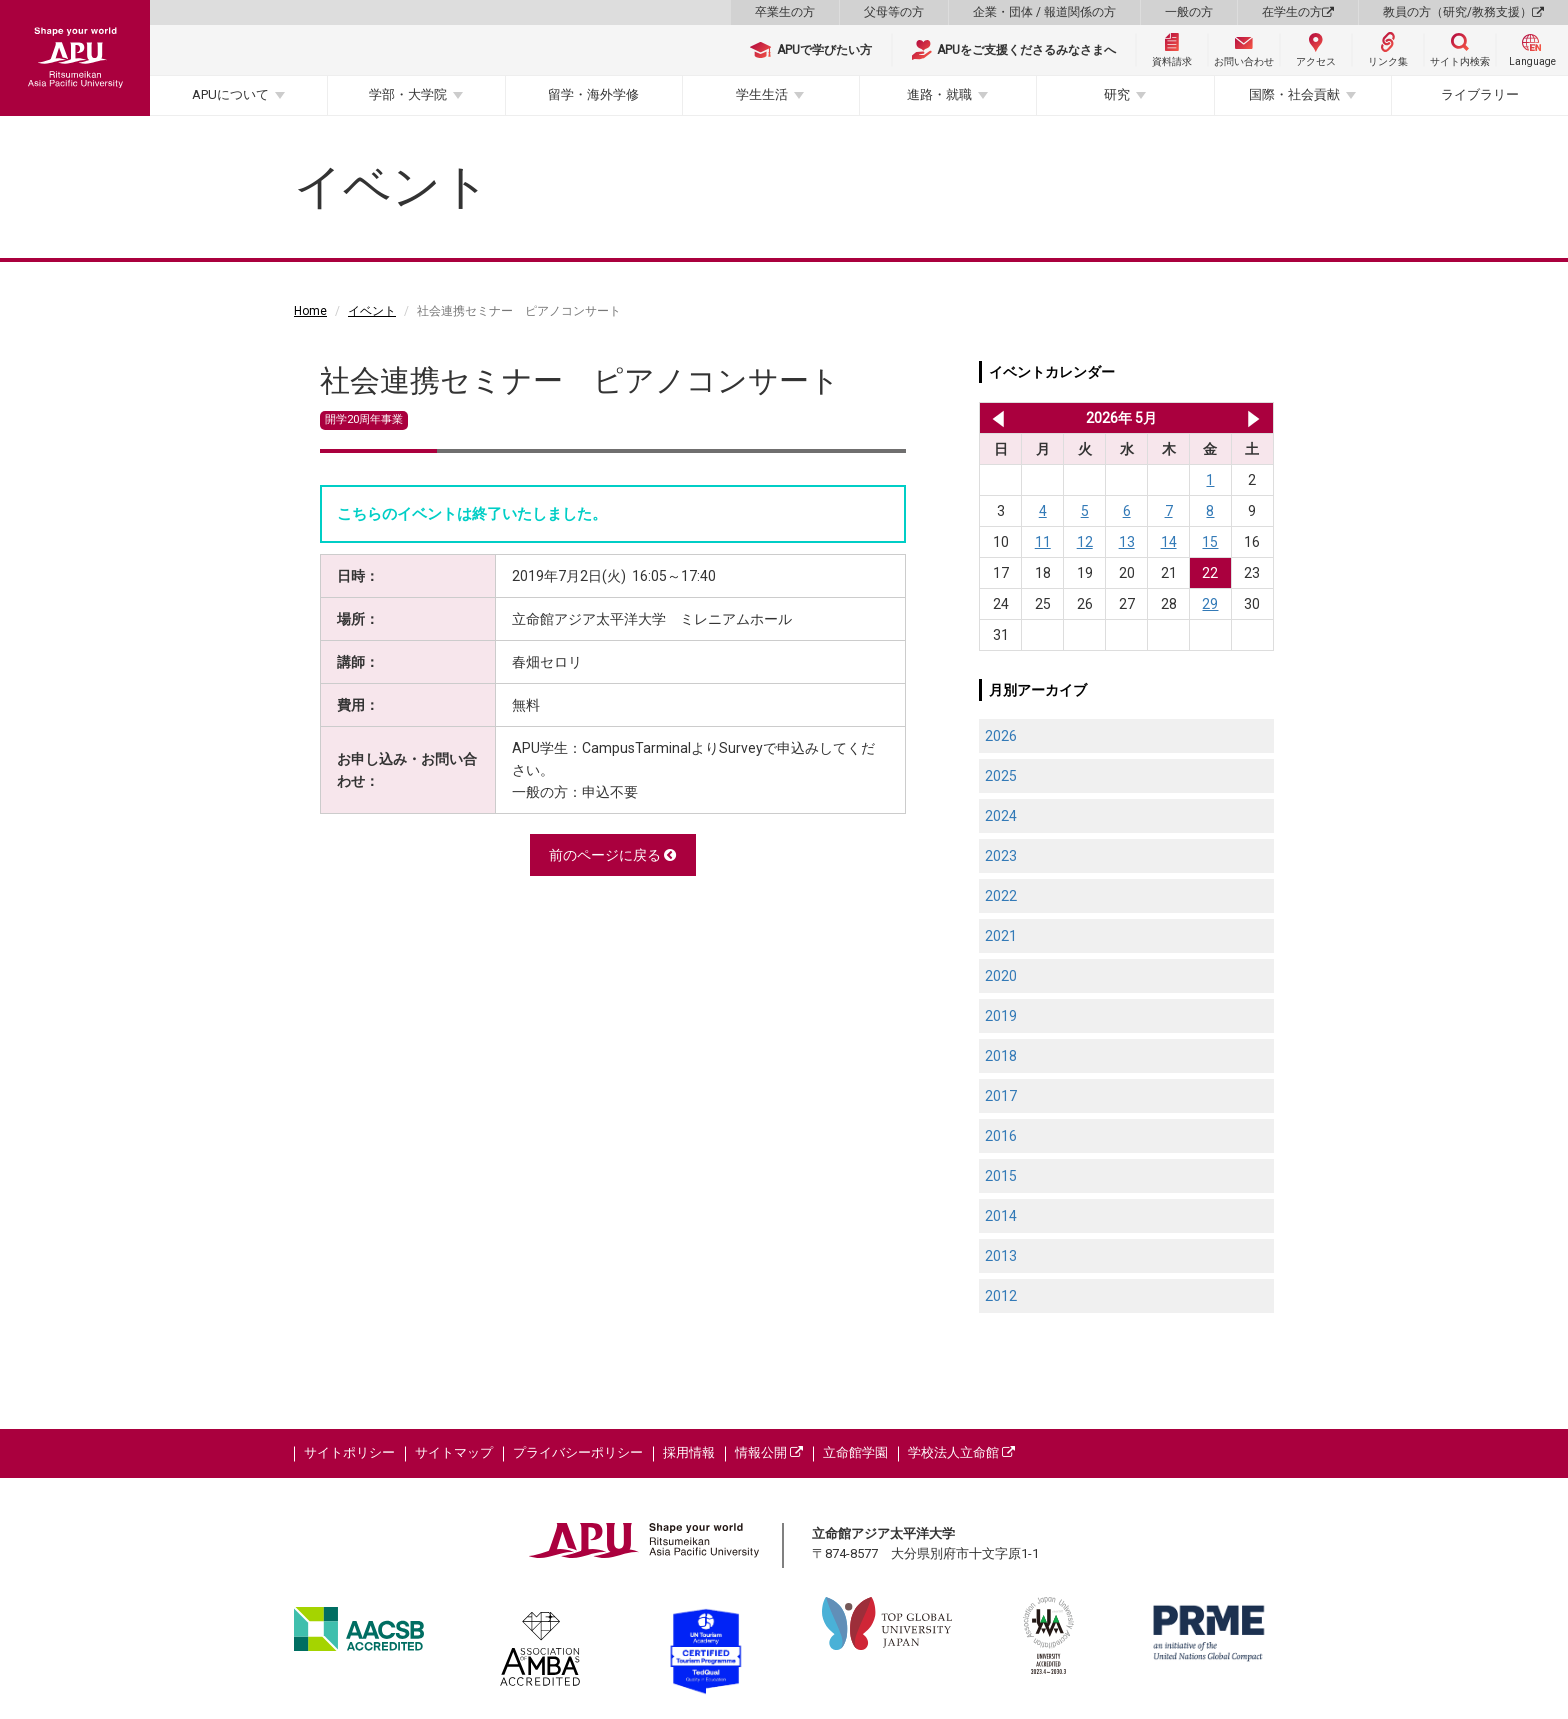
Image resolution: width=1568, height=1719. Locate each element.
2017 (1001, 1096)
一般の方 (1189, 12)
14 (1169, 542)
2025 (1001, 776)
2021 (1001, 936)
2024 (1001, 816)
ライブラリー (1480, 94)
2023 (1001, 856)
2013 (1001, 1256)
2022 (1001, 896)
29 (1210, 604)
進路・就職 (939, 94)
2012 (1001, 1296)
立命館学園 (855, 1452)
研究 (1117, 94)
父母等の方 (894, 12)
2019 (1001, 1016)
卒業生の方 (785, 12)
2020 (1001, 976)
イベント (372, 311)
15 (1210, 542)
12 (1085, 542)
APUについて (230, 94)
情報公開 (769, 1452)
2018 (1001, 1056)
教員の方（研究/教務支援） (1463, 12)
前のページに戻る (612, 855)
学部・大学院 (408, 94)
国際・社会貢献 (1294, 94)
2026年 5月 (1121, 418)
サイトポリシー (349, 1452)
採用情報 (689, 1452)
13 (1127, 542)
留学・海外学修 (593, 94)
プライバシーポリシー (578, 1452)
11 (1043, 542)
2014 (1001, 1216)
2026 (1001, 736)
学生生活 (762, 94)
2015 (1001, 1176)
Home (310, 311)
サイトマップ (454, 1452)
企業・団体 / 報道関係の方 (1044, 12)
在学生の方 (1298, 12)
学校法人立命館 (961, 1452)
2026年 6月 (1253, 418)
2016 (1001, 1136)
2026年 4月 (994, 418)
